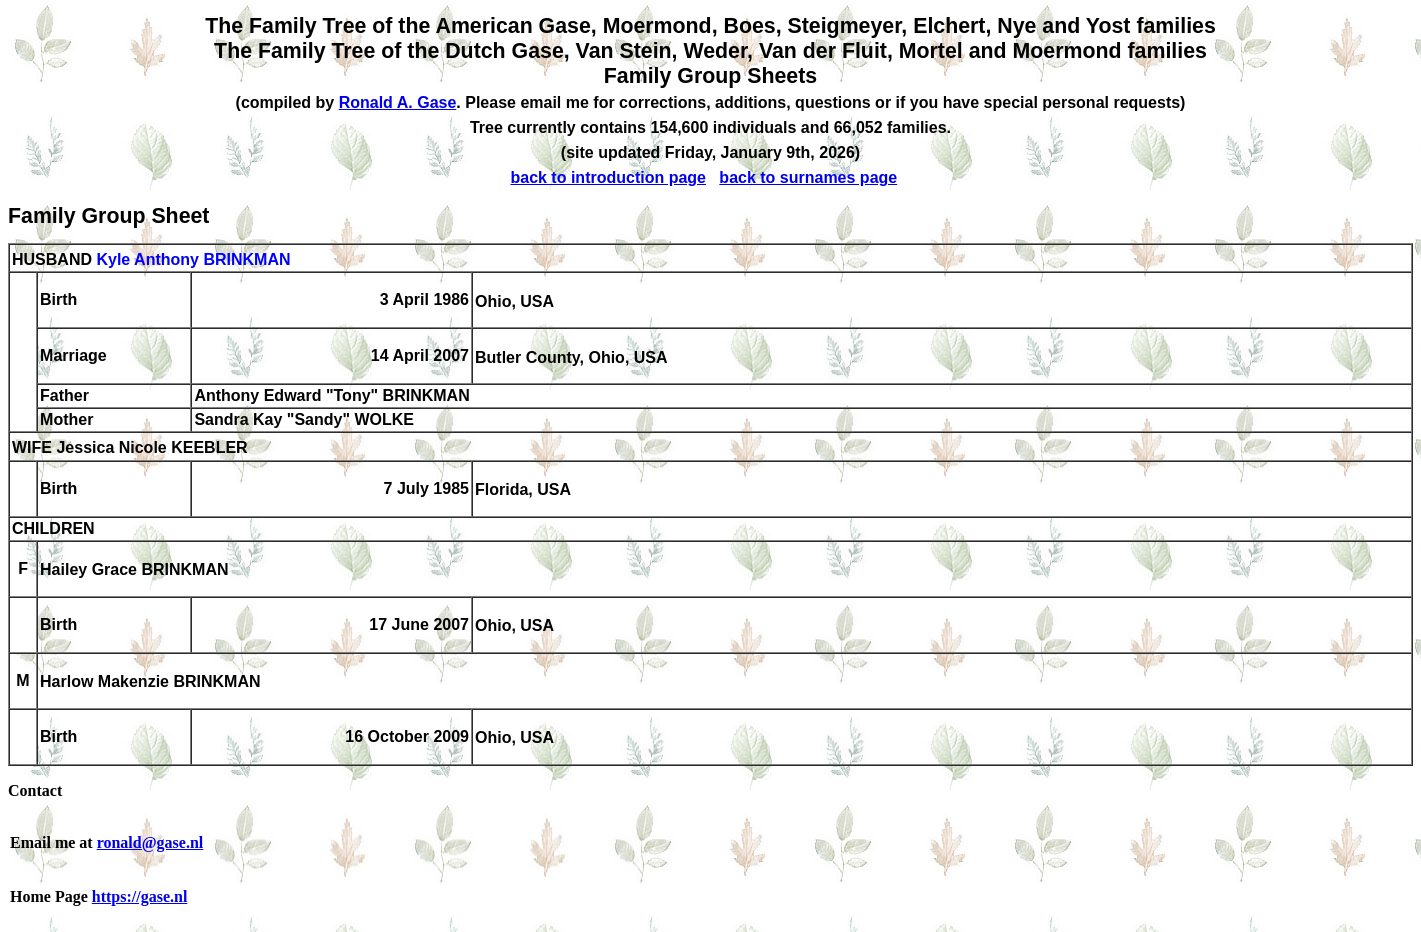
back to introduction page (608, 177)
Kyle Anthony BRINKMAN (193, 259)
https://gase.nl (140, 896)
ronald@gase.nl (150, 842)
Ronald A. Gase (398, 102)
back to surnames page (808, 177)
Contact (35, 790)
